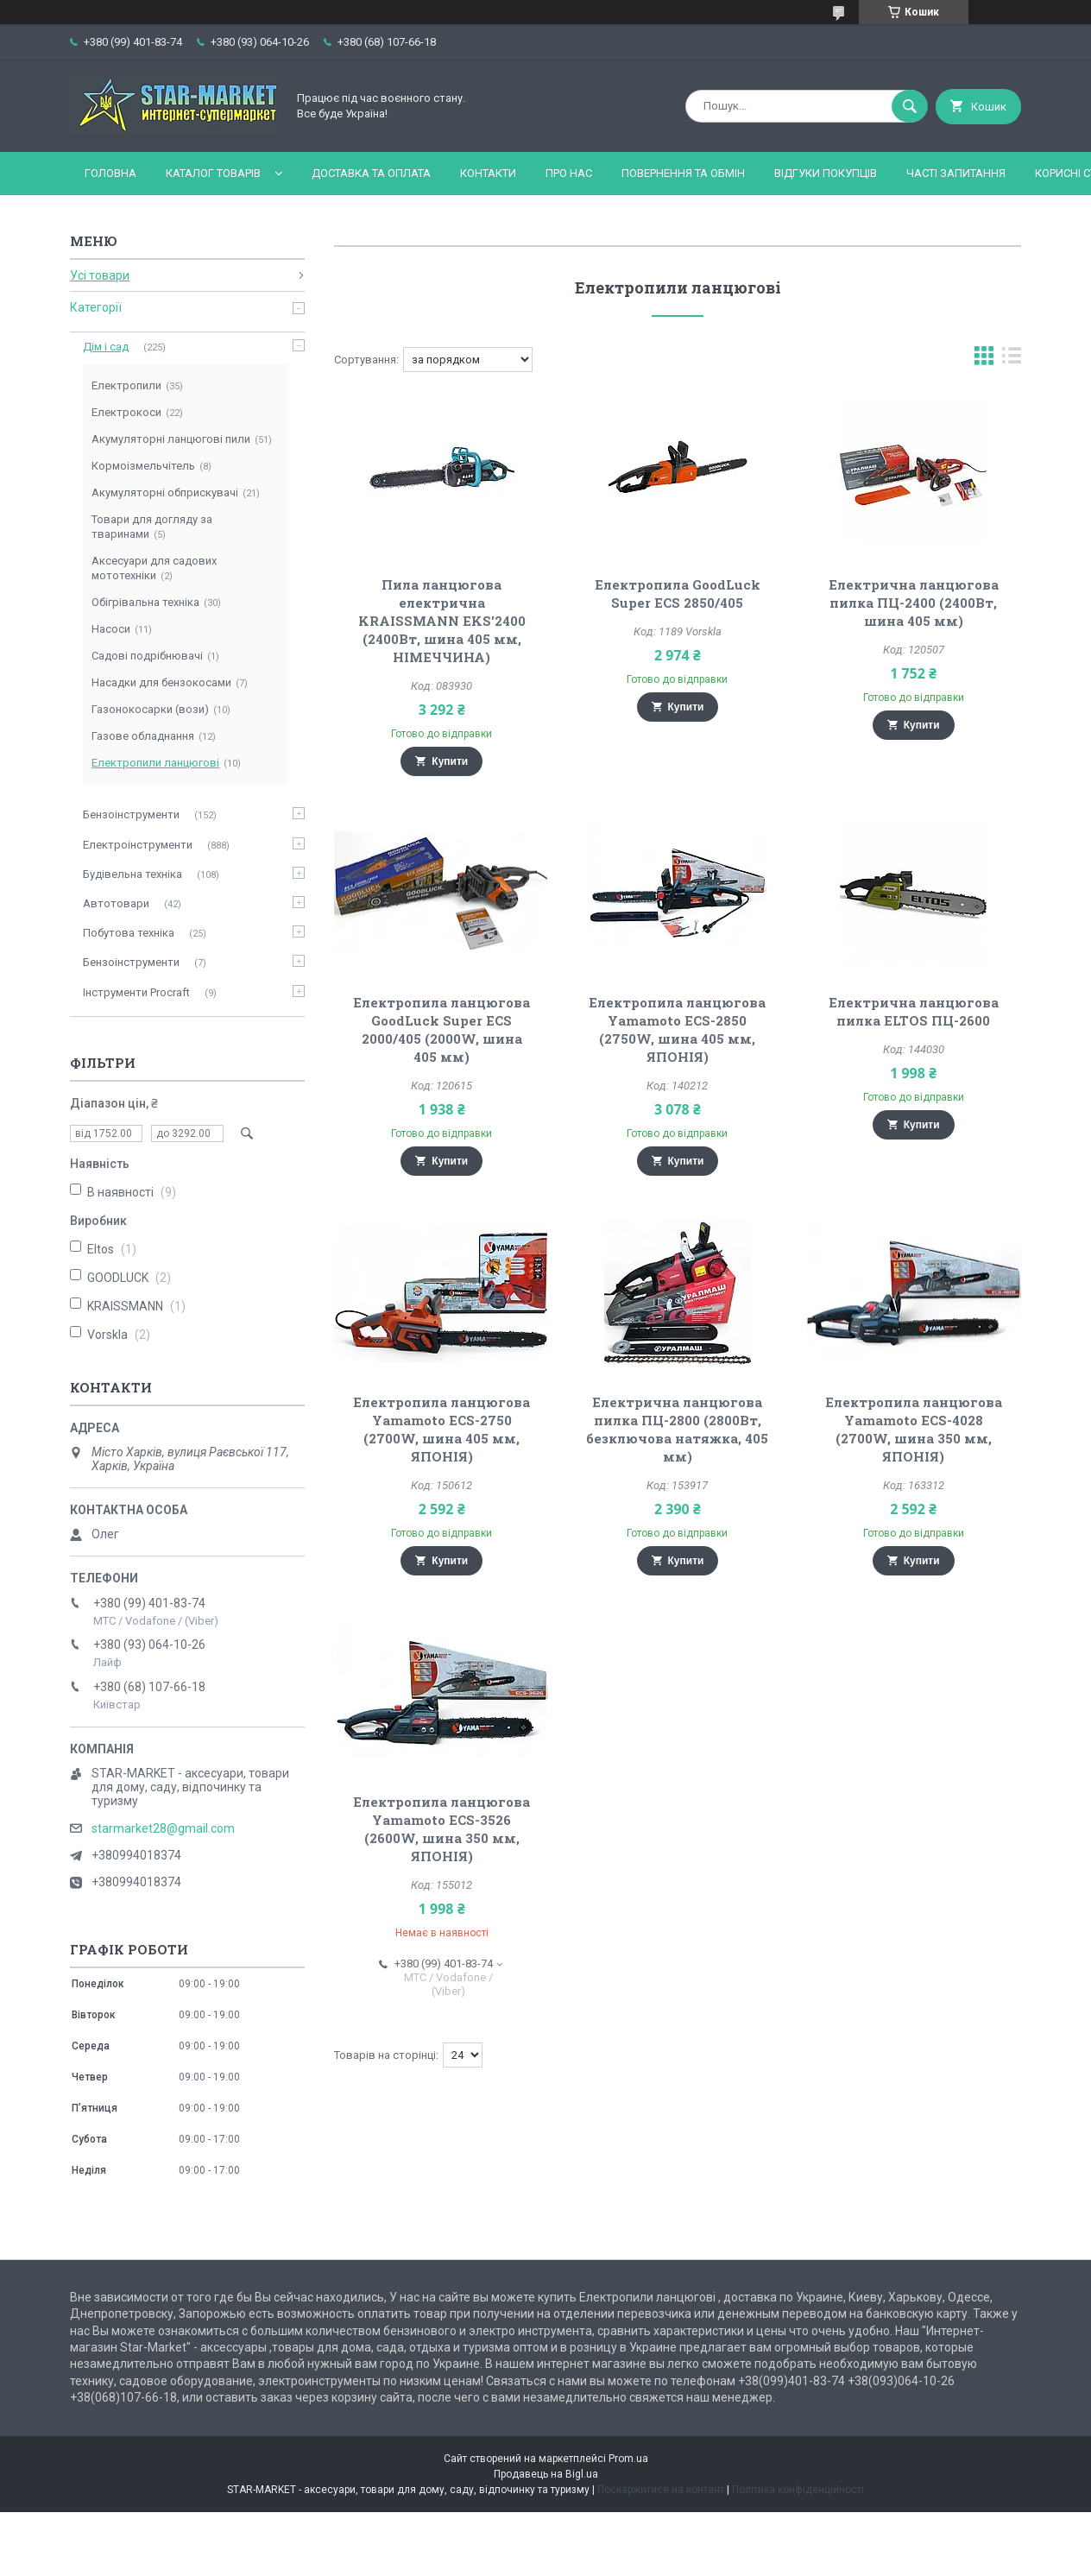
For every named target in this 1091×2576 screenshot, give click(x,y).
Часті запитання (956, 173)
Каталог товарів (213, 173)
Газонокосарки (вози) (150, 709)
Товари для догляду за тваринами (151, 526)
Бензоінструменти (131, 814)
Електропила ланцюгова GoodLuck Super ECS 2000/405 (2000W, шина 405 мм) (441, 1029)
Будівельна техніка (132, 874)
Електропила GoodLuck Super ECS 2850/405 (677, 593)
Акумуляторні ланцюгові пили (170, 438)
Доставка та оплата (371, 173)
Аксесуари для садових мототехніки (154, 568)
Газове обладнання (142, 735)
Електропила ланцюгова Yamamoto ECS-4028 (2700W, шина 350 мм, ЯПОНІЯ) (913, 1429)
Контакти (488, 173)
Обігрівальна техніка (145, 602)
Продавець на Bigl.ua (546, 2474)
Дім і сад (106, 346)
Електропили (126, 385)
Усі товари (99, 275)
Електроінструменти (137, 844)
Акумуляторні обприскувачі (164, 492)
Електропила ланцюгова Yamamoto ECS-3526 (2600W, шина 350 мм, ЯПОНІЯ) (441, 1829)
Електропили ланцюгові (155, 762)
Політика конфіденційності (798, 2490)
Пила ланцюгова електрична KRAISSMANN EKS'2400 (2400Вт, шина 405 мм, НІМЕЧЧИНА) (442, 621)
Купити (450, 761)
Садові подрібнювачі (147, 655)
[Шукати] (910, 106)
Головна (110, 173)
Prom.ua (628, 2459)
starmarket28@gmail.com (163, 1828)
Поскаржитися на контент (660, 2490)
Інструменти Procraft (136, 992)
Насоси (110, 628)
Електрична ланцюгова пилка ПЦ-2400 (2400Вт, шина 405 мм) (914, 602)
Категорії (96, 307)
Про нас (569, 173)
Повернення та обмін (683, 173)
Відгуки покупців (825, 173)
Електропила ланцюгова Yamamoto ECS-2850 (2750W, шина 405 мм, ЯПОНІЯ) (677, 1029)
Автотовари (116, 903)
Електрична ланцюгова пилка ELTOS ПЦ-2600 (914, 1011)
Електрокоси (126, 412)
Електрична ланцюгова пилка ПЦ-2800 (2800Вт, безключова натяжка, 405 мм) (677, 1429)
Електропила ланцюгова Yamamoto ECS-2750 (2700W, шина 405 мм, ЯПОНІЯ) (441, 1429)
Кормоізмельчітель (143, 465)
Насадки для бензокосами (161, 682)
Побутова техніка (128, 932)
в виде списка (1011, 359)
